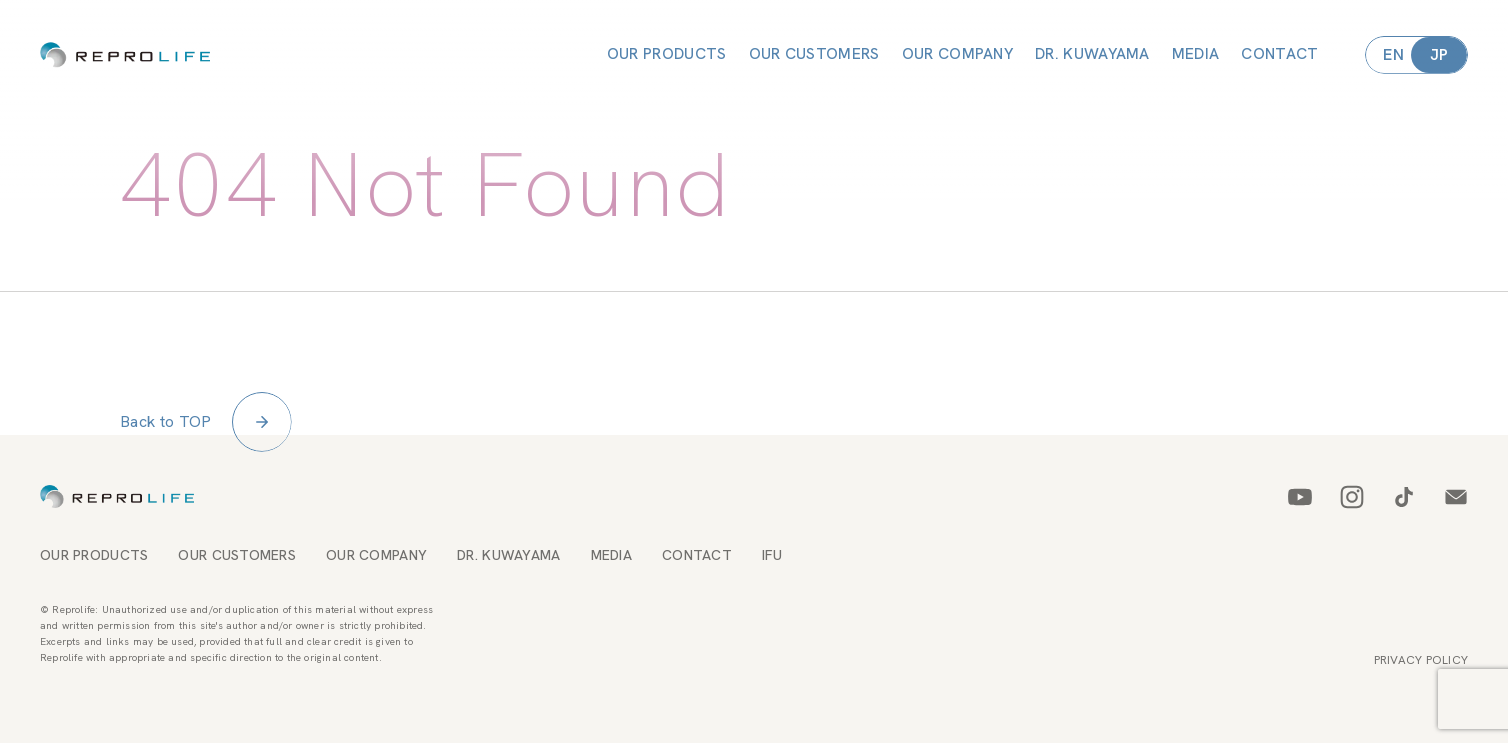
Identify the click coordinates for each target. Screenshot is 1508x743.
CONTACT (1279, 54)
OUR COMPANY (957, 54)
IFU (772, 555)
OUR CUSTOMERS (814, 54)
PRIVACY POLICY (1421, 660)
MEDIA (1196, 54)
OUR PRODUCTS (667, 54)
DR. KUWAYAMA (1092, 54)
